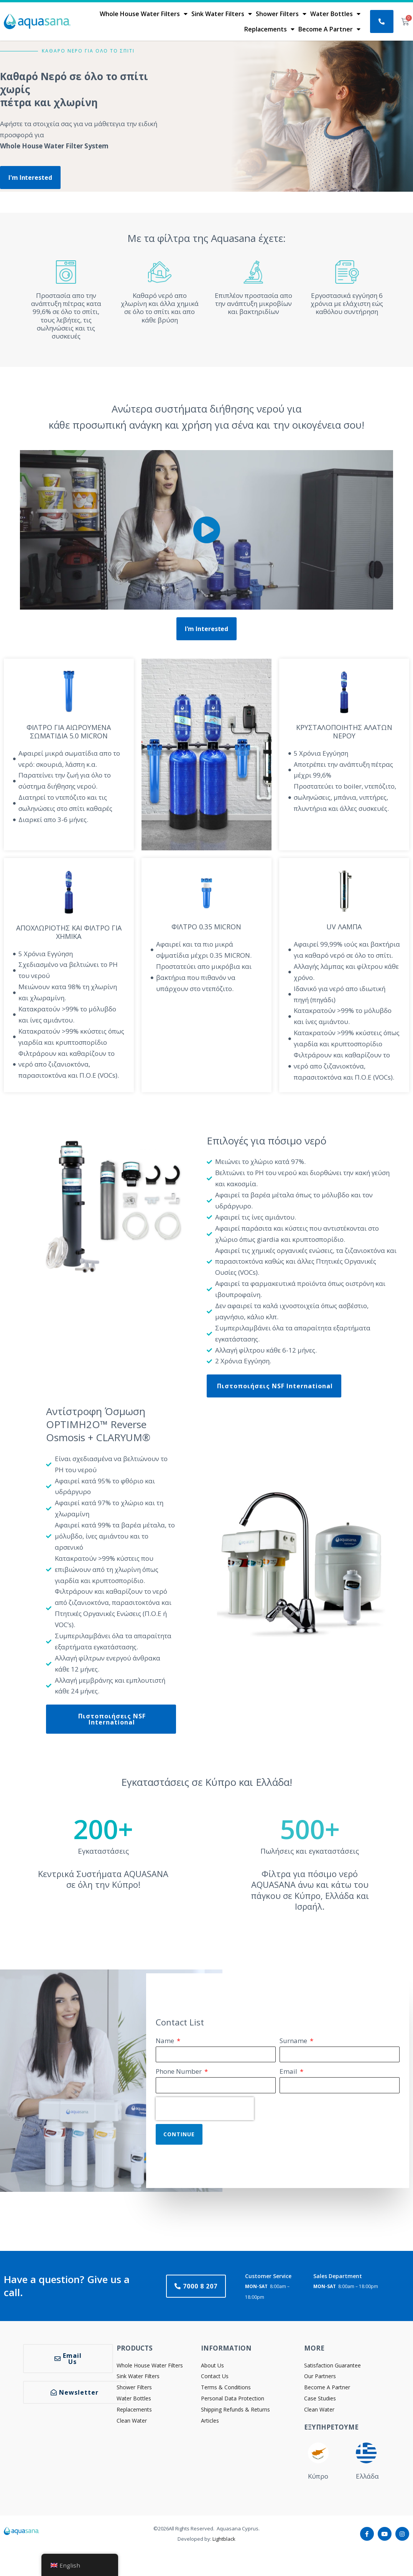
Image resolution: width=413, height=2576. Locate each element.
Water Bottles (335, 14)
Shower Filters (281, 14)
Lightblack (223, 2542)
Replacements (269, 29)
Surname (294, 2044)
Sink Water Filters (221, 14)
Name (166, 2044)
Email (289, 2075)
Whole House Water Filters (144, 14)
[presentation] (205, 2112)
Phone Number (179, 2075)
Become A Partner (329, 29)
